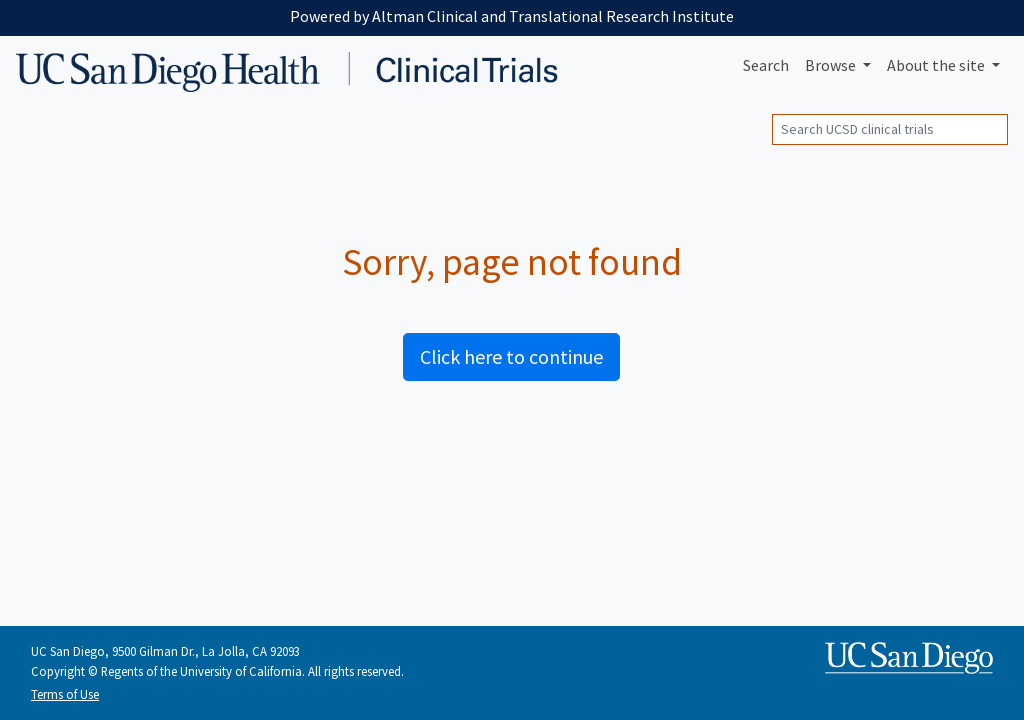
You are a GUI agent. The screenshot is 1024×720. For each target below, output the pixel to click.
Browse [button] (832, 65)
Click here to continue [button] (511, 356)
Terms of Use (65, 694)
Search (766, 65)
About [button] (937, 65)
